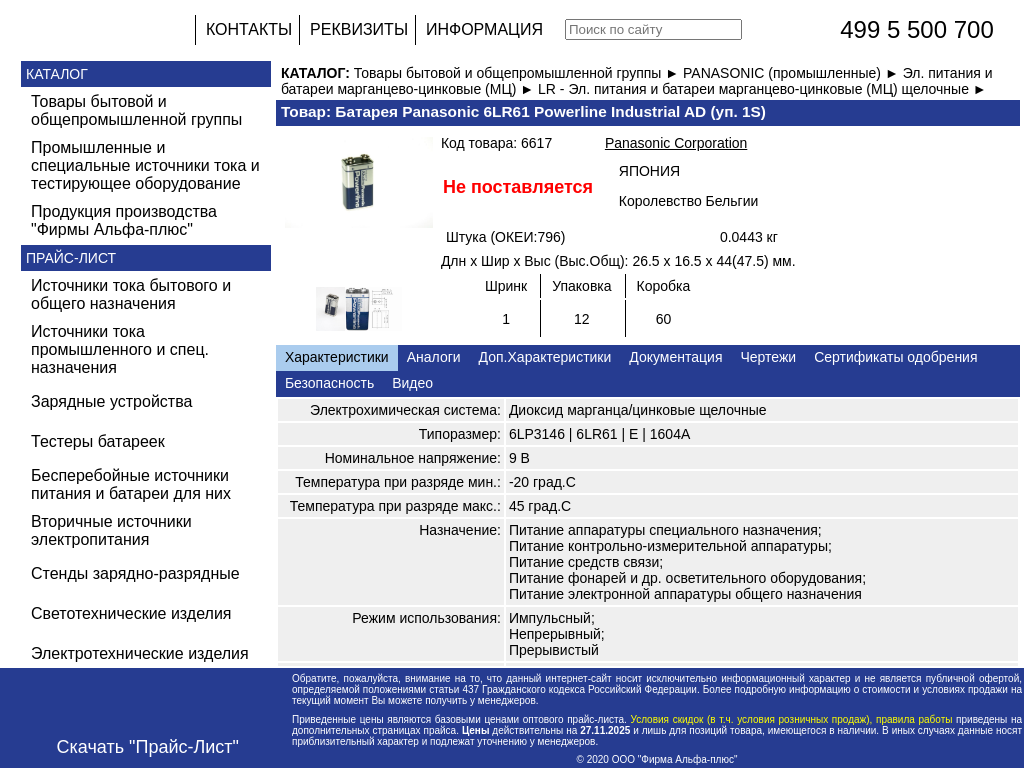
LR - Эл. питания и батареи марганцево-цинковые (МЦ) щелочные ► (762, 89)
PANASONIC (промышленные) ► (793, 73)
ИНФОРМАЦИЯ (484, 29)
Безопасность (329, 383)
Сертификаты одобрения (895, 357)
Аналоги (434, 357)
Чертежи (768, 357)
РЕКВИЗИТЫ (359, 29)
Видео (412, 383)
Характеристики (337, 357)
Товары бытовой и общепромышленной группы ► (518, 73)
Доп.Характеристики (545, 357)
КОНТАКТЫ (249, 29)
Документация (675, 357)
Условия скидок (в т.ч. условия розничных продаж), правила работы (791, 719)
